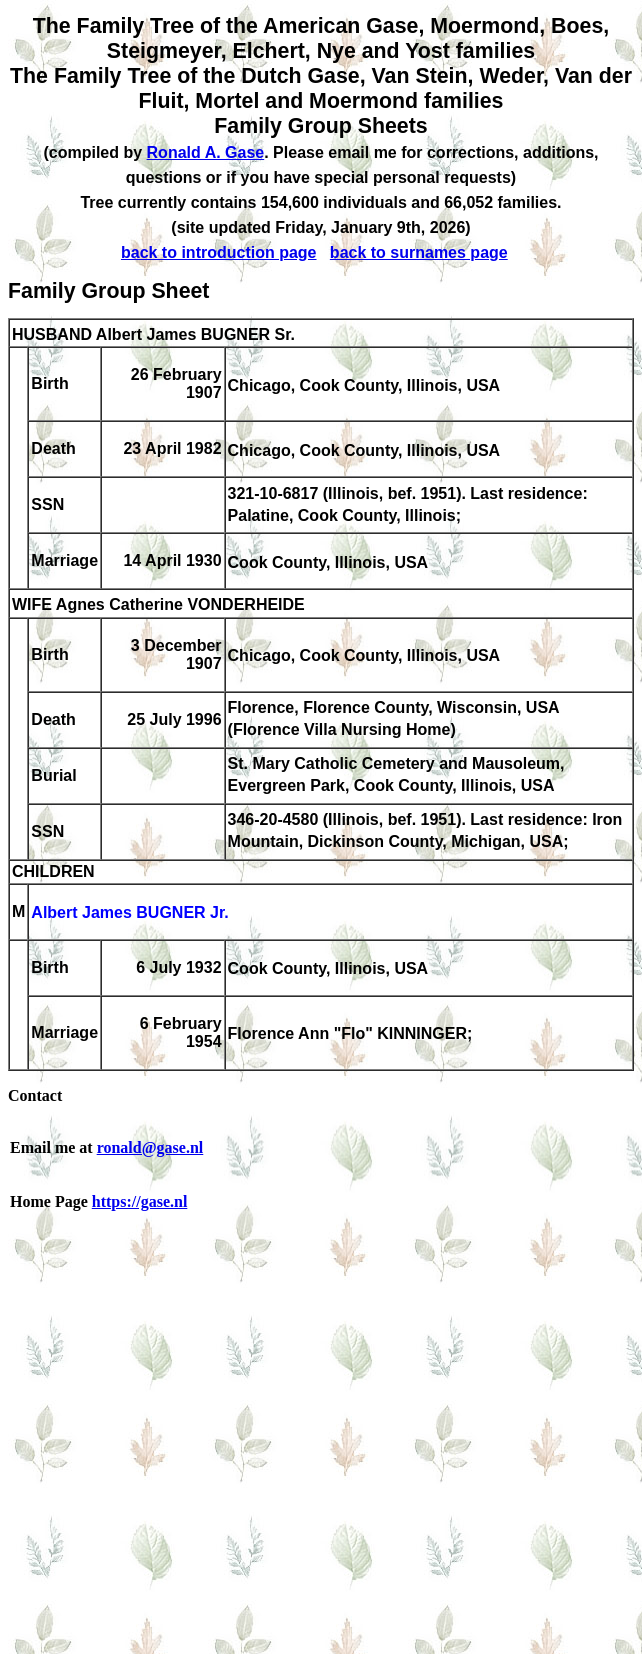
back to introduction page (219, 252)
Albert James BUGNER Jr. (129, 913)
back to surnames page (419, 252)
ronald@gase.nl (150, 1147)
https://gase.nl (140, 1201)
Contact (35, 1095)
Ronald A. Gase (206, 152)
